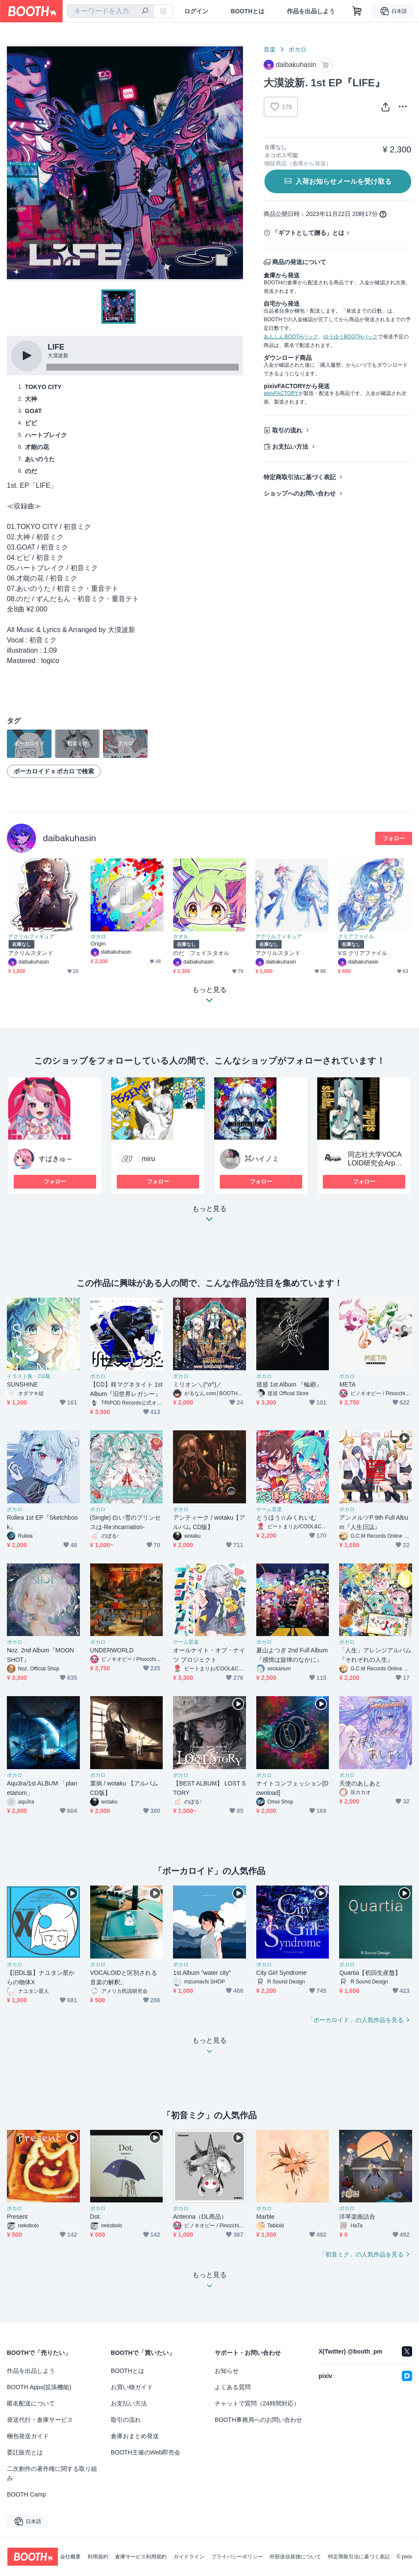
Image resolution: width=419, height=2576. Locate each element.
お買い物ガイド (132, 2387)
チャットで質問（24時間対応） (257, 2403)
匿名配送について (31, 2403)
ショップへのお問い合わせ (300, 493)
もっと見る (209, 1216)
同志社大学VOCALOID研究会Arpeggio (375, 1163)
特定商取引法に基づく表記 (300, 477)
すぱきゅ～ (56, 1158)
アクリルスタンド (30, 953)
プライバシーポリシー (237, 2556)
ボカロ (297, 49)
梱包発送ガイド (28, 2436)
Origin (98, 943)
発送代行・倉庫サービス (40, 2419)
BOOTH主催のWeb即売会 (145, 2452)
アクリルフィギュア (31, 936)
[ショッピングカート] (357, 11)
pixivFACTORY (281, 393)
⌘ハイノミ (262, 1158)
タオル (180, 936)
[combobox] (110, 11)
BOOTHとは (247, 11)
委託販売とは (25, 2452)
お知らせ (227, 2370)
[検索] (145, 12)
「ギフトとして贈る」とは (308, 232)
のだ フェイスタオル (201, 953)
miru (148, 1158)
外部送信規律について (295, 2556)
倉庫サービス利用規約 (141, 2556)
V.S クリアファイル (362, 953)
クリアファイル (356, 936)
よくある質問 (233, 2387)
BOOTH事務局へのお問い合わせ (258, 2419)
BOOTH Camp (26, 2494)
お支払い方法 (290, 446)
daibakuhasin (69, 838)
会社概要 (70, 2556)
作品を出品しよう (311, 11)
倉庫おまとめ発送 (135, 2436)
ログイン (196, 11)
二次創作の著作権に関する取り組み (52, 2473)
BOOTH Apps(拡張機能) (39, 2387)
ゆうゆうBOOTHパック (350, 337)
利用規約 (98, 2556)
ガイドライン (188, 2556)
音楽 (270, 49)
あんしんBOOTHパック (291, 337)
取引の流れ (287, 430)
